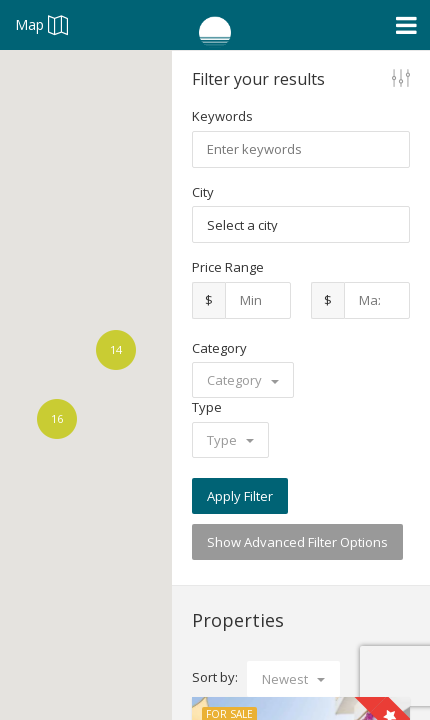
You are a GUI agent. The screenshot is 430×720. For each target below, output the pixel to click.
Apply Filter (240, 496)
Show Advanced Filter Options (297, 542)
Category (219, 348)
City (203, 192)
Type (207, 407)
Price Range (228, 267)
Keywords (222, 116)
